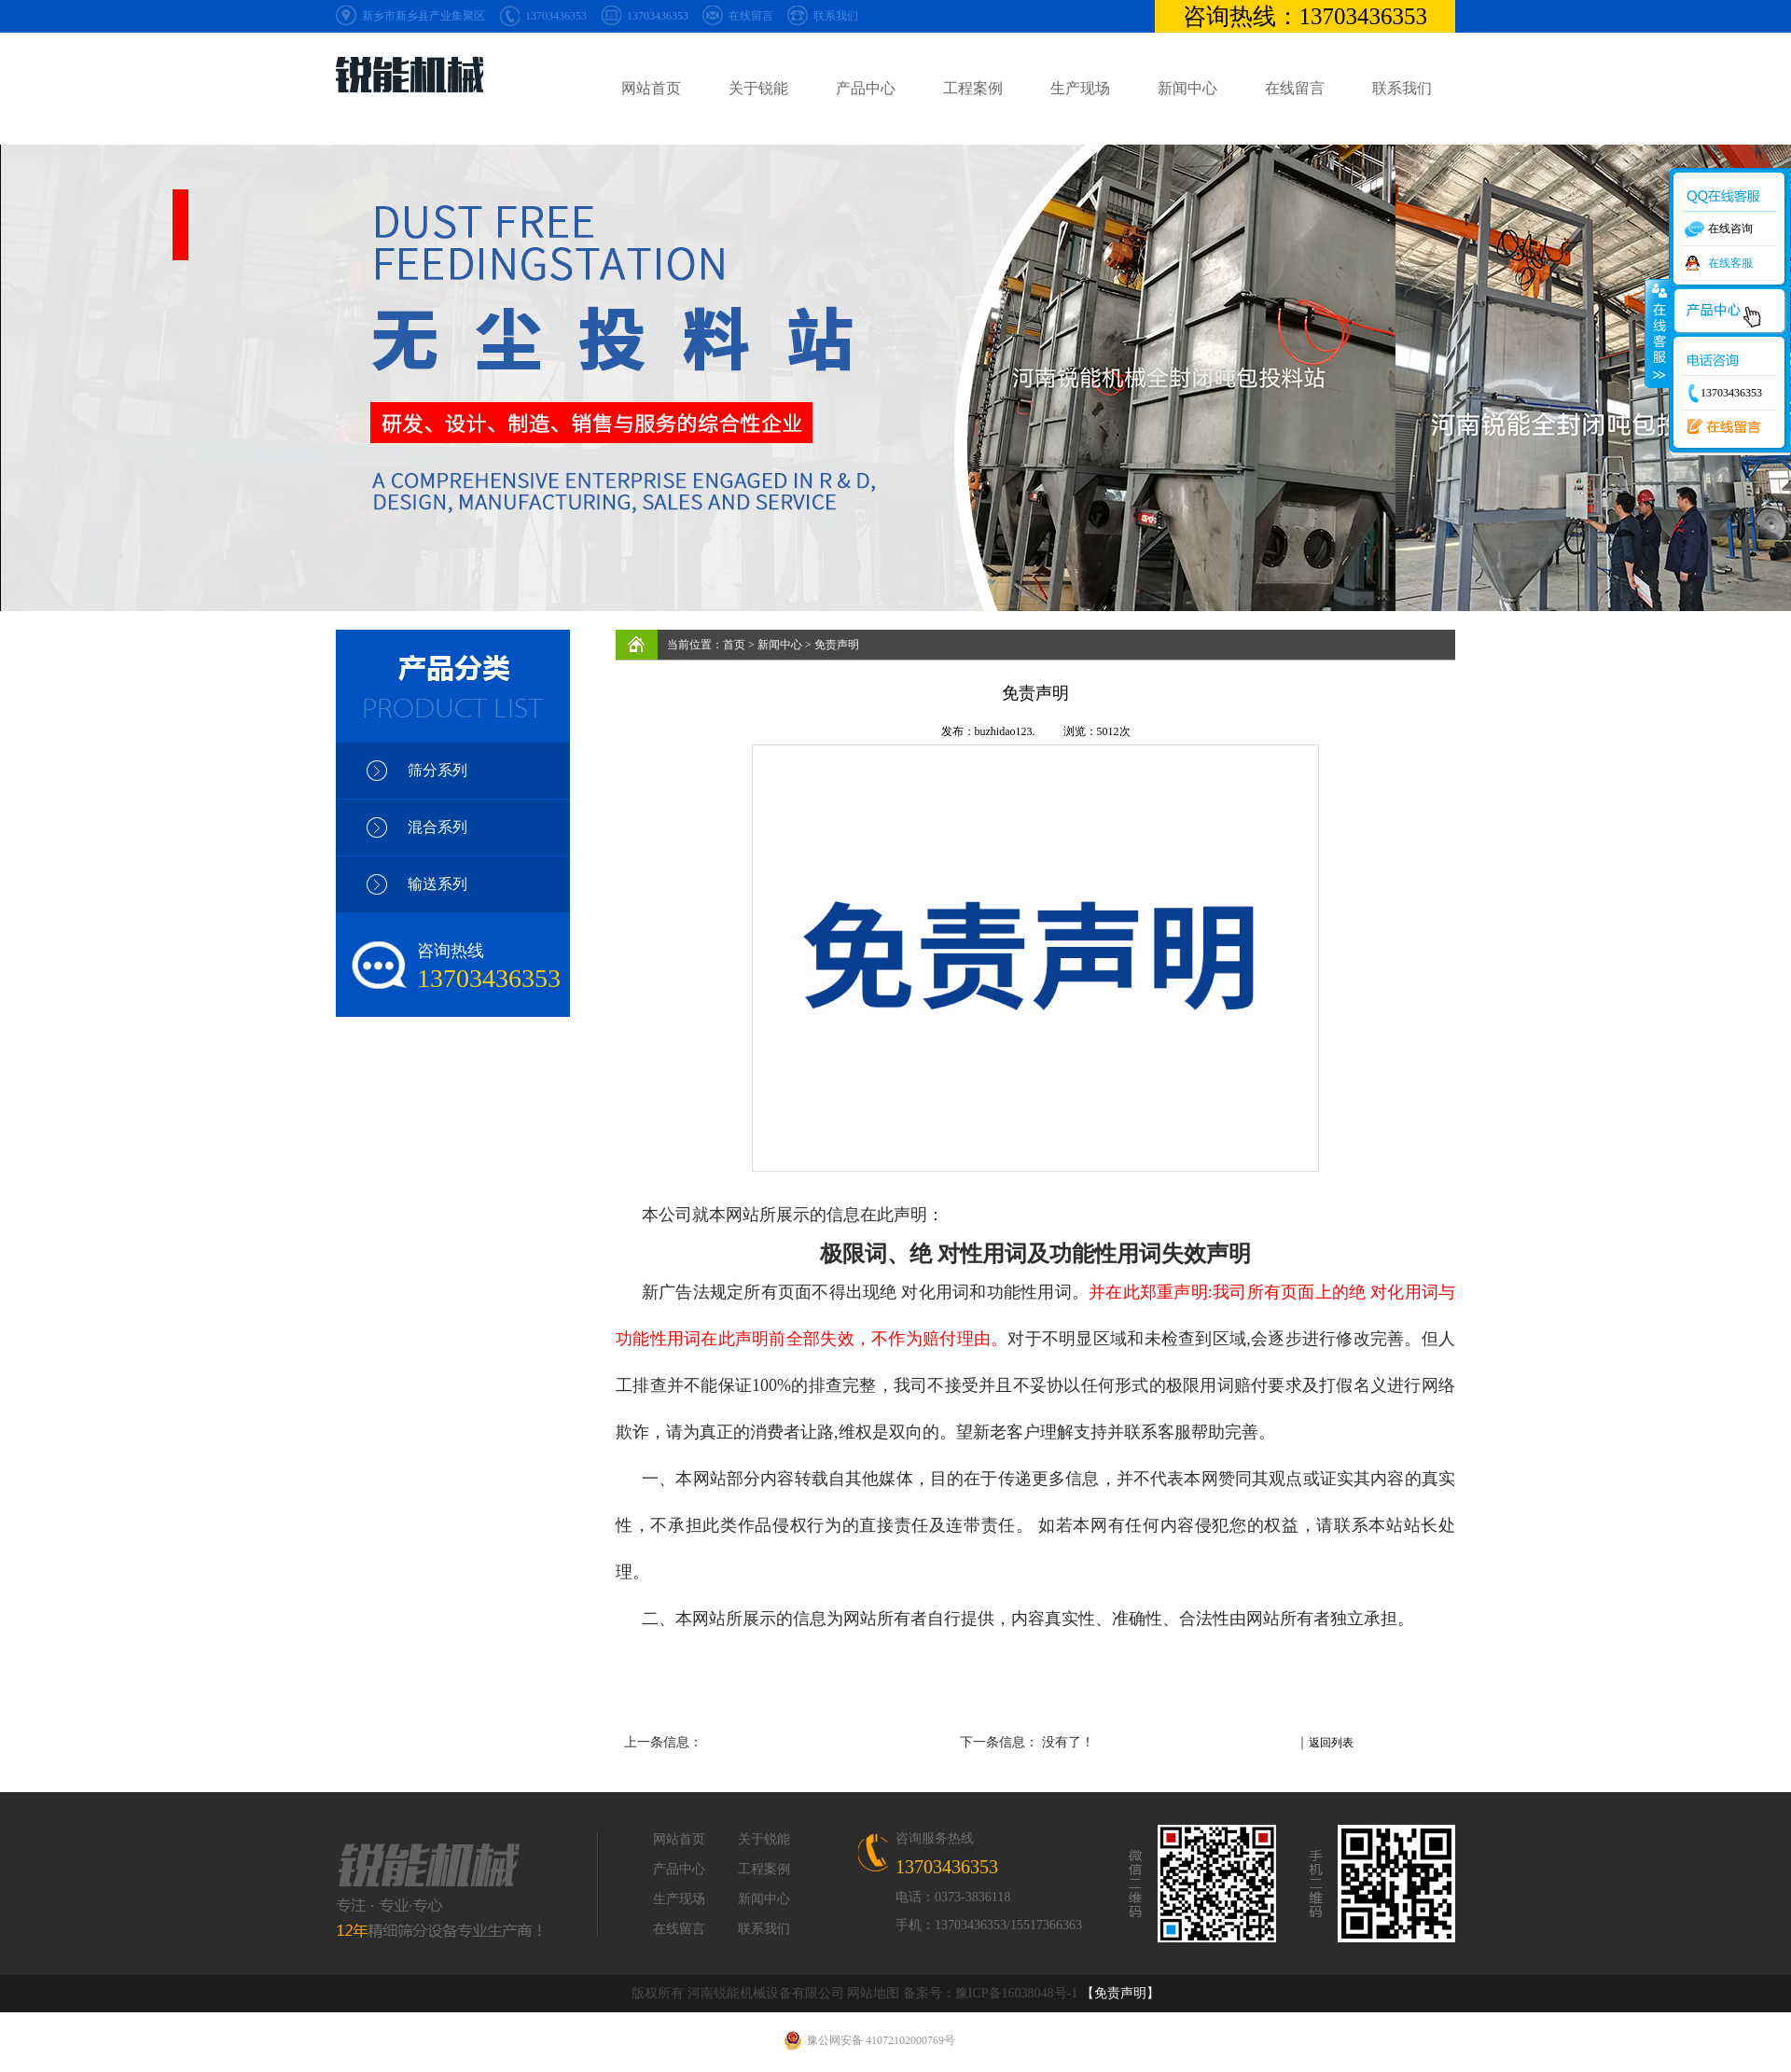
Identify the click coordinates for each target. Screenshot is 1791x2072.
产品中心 (866, 88)
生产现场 (1080, 88)
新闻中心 (1187, 88)
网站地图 (873, 1993)
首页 (734, 644)
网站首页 (651, 88)
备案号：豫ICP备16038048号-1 (990, 1993)
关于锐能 (758, 88)
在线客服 (1730, 263)
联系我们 (835, 15)
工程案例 (973, 88)
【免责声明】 (1120, 1993)
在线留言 (751, 15)
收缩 (1658, 333)
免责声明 (836, 644)
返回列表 (1331, 1742)
